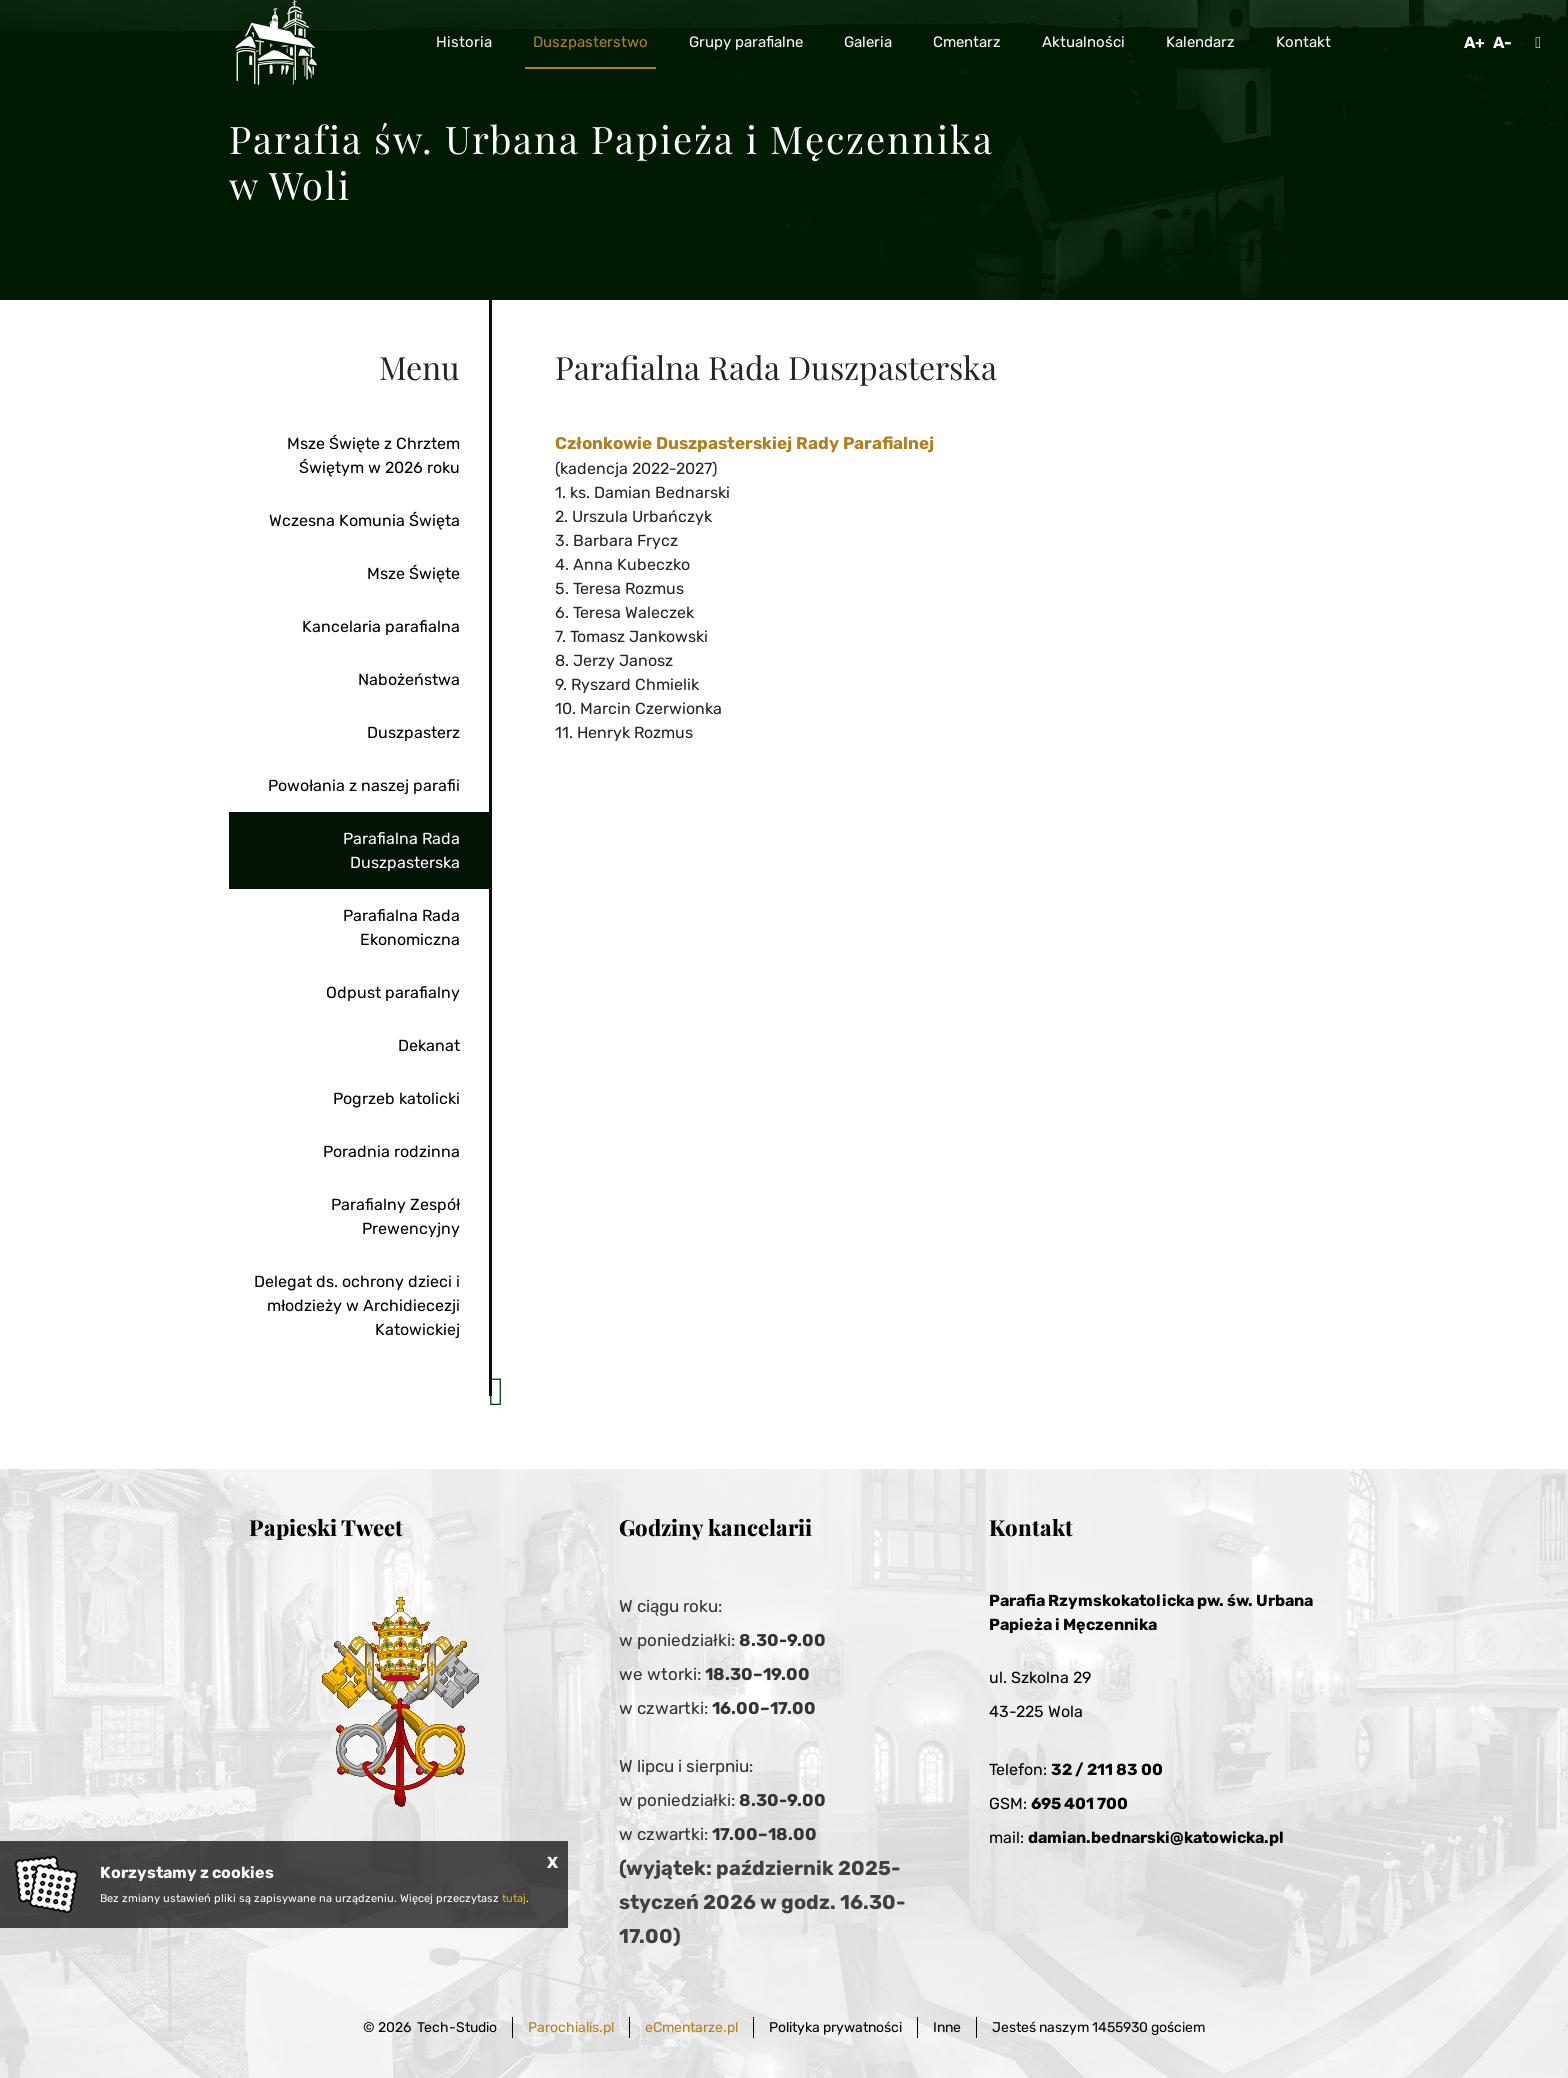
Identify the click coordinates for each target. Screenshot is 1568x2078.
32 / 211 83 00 (1107, 1769)
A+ (1474, 42)
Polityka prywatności (835, 2027)
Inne (947, 2027)
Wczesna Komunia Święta (364, 520)
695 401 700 (1079, 1803)
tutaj (514, 1898)
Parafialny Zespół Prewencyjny (395, 1216)
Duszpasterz (413, 732)
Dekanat (429, 1045)
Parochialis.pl (571, 2027)
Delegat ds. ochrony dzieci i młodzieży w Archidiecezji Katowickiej (357, 1305)
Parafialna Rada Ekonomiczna (401, 927)
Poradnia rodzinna (391, 1151)
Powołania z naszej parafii (364, 785)
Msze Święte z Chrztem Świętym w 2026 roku (373, 455)
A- (1502, 42)
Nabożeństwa (409, 679)
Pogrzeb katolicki (396, 1098)
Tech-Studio (457, 2027)
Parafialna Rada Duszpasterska (401, 850)
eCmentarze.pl (691, 2027)
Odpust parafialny (393, 992)
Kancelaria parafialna (381, 626)
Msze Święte (413, 573)
